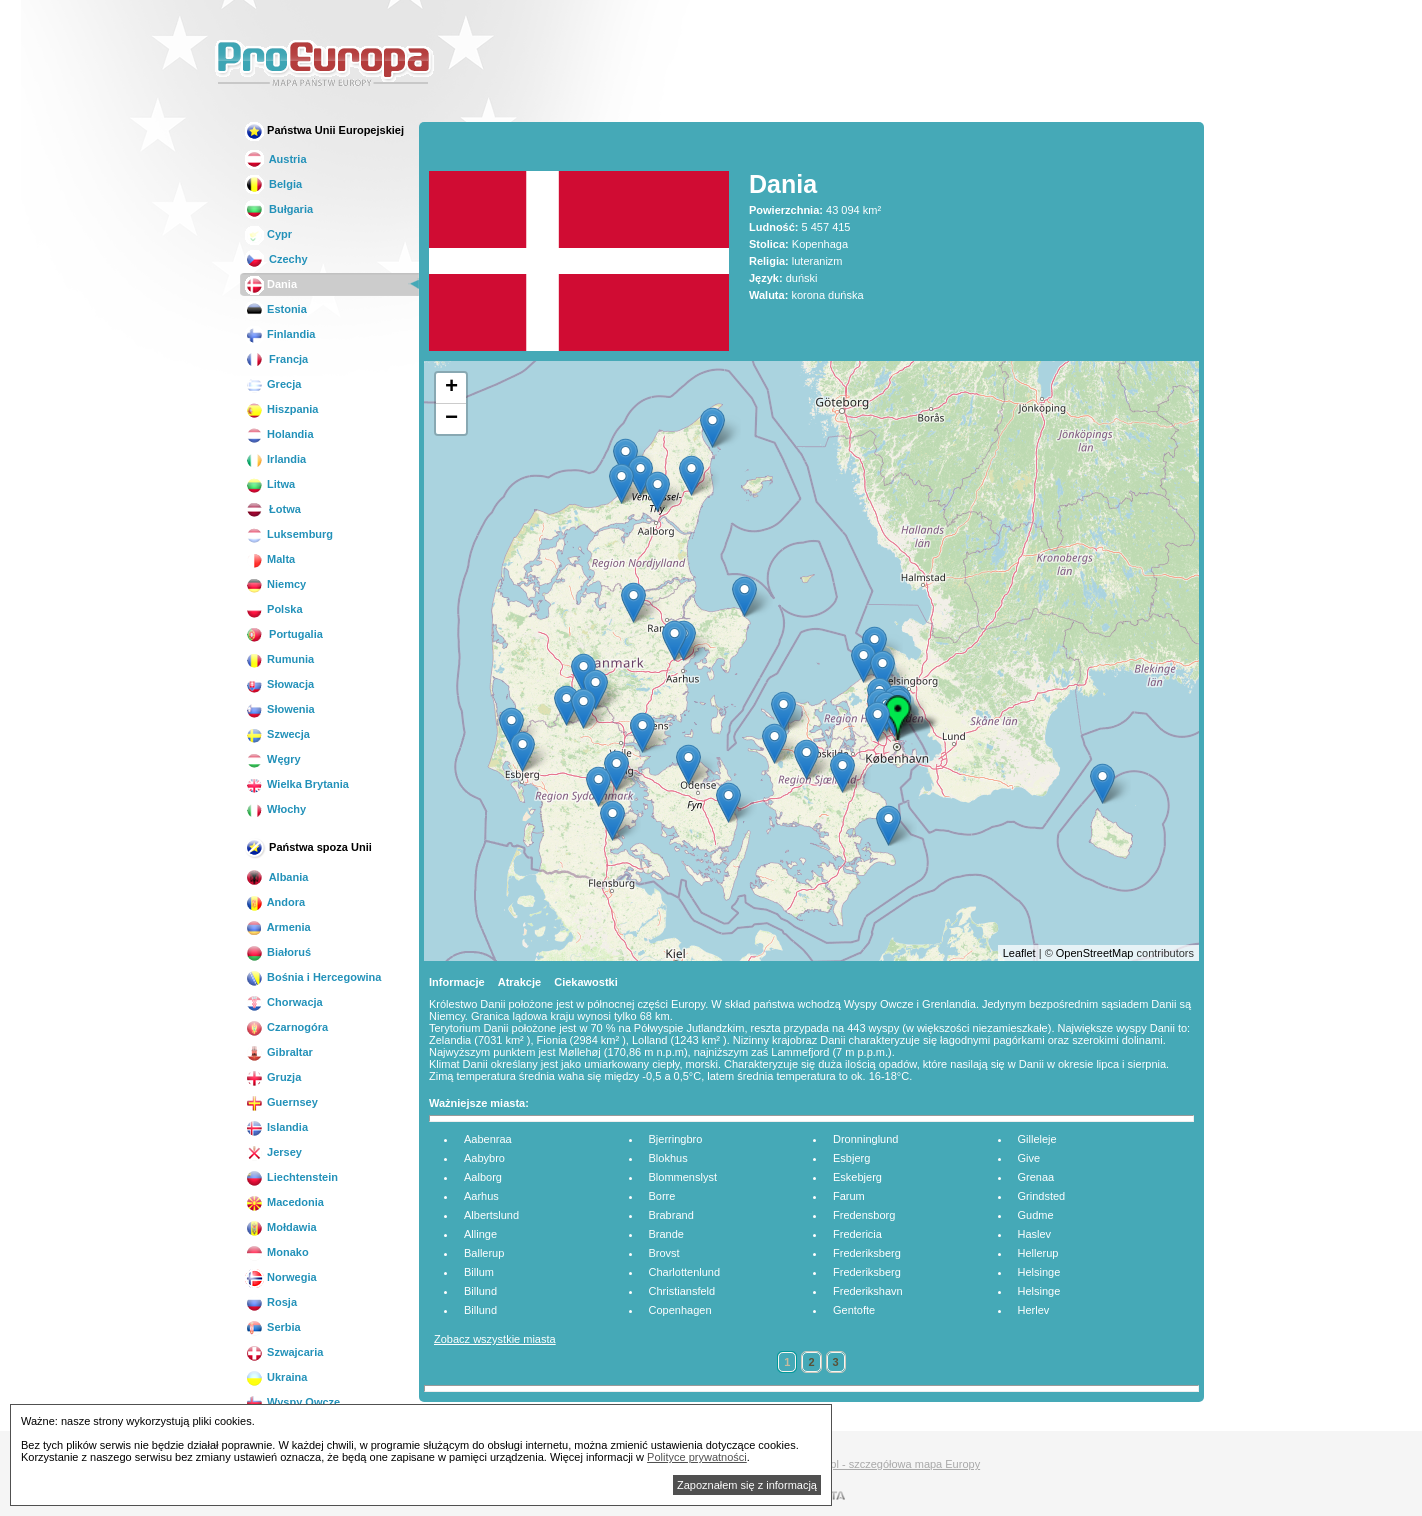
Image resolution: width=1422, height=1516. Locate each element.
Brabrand (671, 1215)
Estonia (276, 309)
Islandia (276, 1127)
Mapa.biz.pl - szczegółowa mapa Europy (881, 1464)
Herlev (1034, 1310)
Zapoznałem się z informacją (747, 1485)
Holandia (279, 434)
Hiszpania (281, 409)
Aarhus (481, 1196)
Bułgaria (279, 209)
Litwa (270, 484)
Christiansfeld (682, 1291)
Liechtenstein (291, 1177)
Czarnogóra (286, 1027)
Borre (662, 1196)
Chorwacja (284, 1002)
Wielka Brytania (297, 784)
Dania (271, 284)
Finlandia (280, 334)
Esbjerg (851, 1158)
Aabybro (484, 1158)
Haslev (1035, 1234)
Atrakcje (519, 982)
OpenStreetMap (1095, 953)
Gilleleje (1037, 1139)
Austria (276, 159)
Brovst (664, 1253)
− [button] (451, 419)
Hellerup (1038, 1253)
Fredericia (857, 1234)
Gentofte (854, 1310)
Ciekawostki (586, 982)
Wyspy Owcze (292, 1402)
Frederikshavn (868, 1291)
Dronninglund (865, 1139)
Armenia (278, 927)
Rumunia (279, 659)
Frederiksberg (867, 1253)
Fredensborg (864, 1215)
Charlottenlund (685, 1272)
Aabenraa (488, 1139)
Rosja (271, 1302)
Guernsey (281, 1102)
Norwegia (281, 1277)
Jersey (273, 1152)
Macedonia (284, 1202)
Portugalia (284, 634)
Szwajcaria (284, 1352)
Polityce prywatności (697, 1457)
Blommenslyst (683, 1177)
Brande (666, 1234)
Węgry (273, 759)
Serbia (273, 1327)
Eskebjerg (857, 1177)
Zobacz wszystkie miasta (495, 1339)
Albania (276, 877)
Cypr (268, 234)
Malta (270, 559)
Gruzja (273, 1077)
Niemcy (275, 584)
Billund (480, 1291)
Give (1029, 1158)
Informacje (457, 982)
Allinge (480, 1234)
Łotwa (273, 509)
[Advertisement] (843, 64)
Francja (276, 359)
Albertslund (491, 1215)
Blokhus (668, 1158)
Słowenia (280, 709)
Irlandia (275, 459)
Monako (277, 1252)
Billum (479, 1272)
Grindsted (1042, 1196)
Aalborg (483, 1177)
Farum (849, 1196)
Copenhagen (680, 1310)
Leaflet (1019, 953)
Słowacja (279, 684)
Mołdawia (281, 1227)
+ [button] (451, 388)
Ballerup (484, 1253)
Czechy (276, 259)
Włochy (275, 809)
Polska (274, 609)
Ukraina (276, 1377)
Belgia (273, 184)
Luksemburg (289, 534)
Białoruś (278, 952)
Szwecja (277, 734)
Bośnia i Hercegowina (313, 977)
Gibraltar (279, 1052)
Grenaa (1036, 1177)
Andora (275, 902)
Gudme (1036, 1215)
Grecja (273, 384)
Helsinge (1039, 1272)
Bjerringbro (676, 1139)
